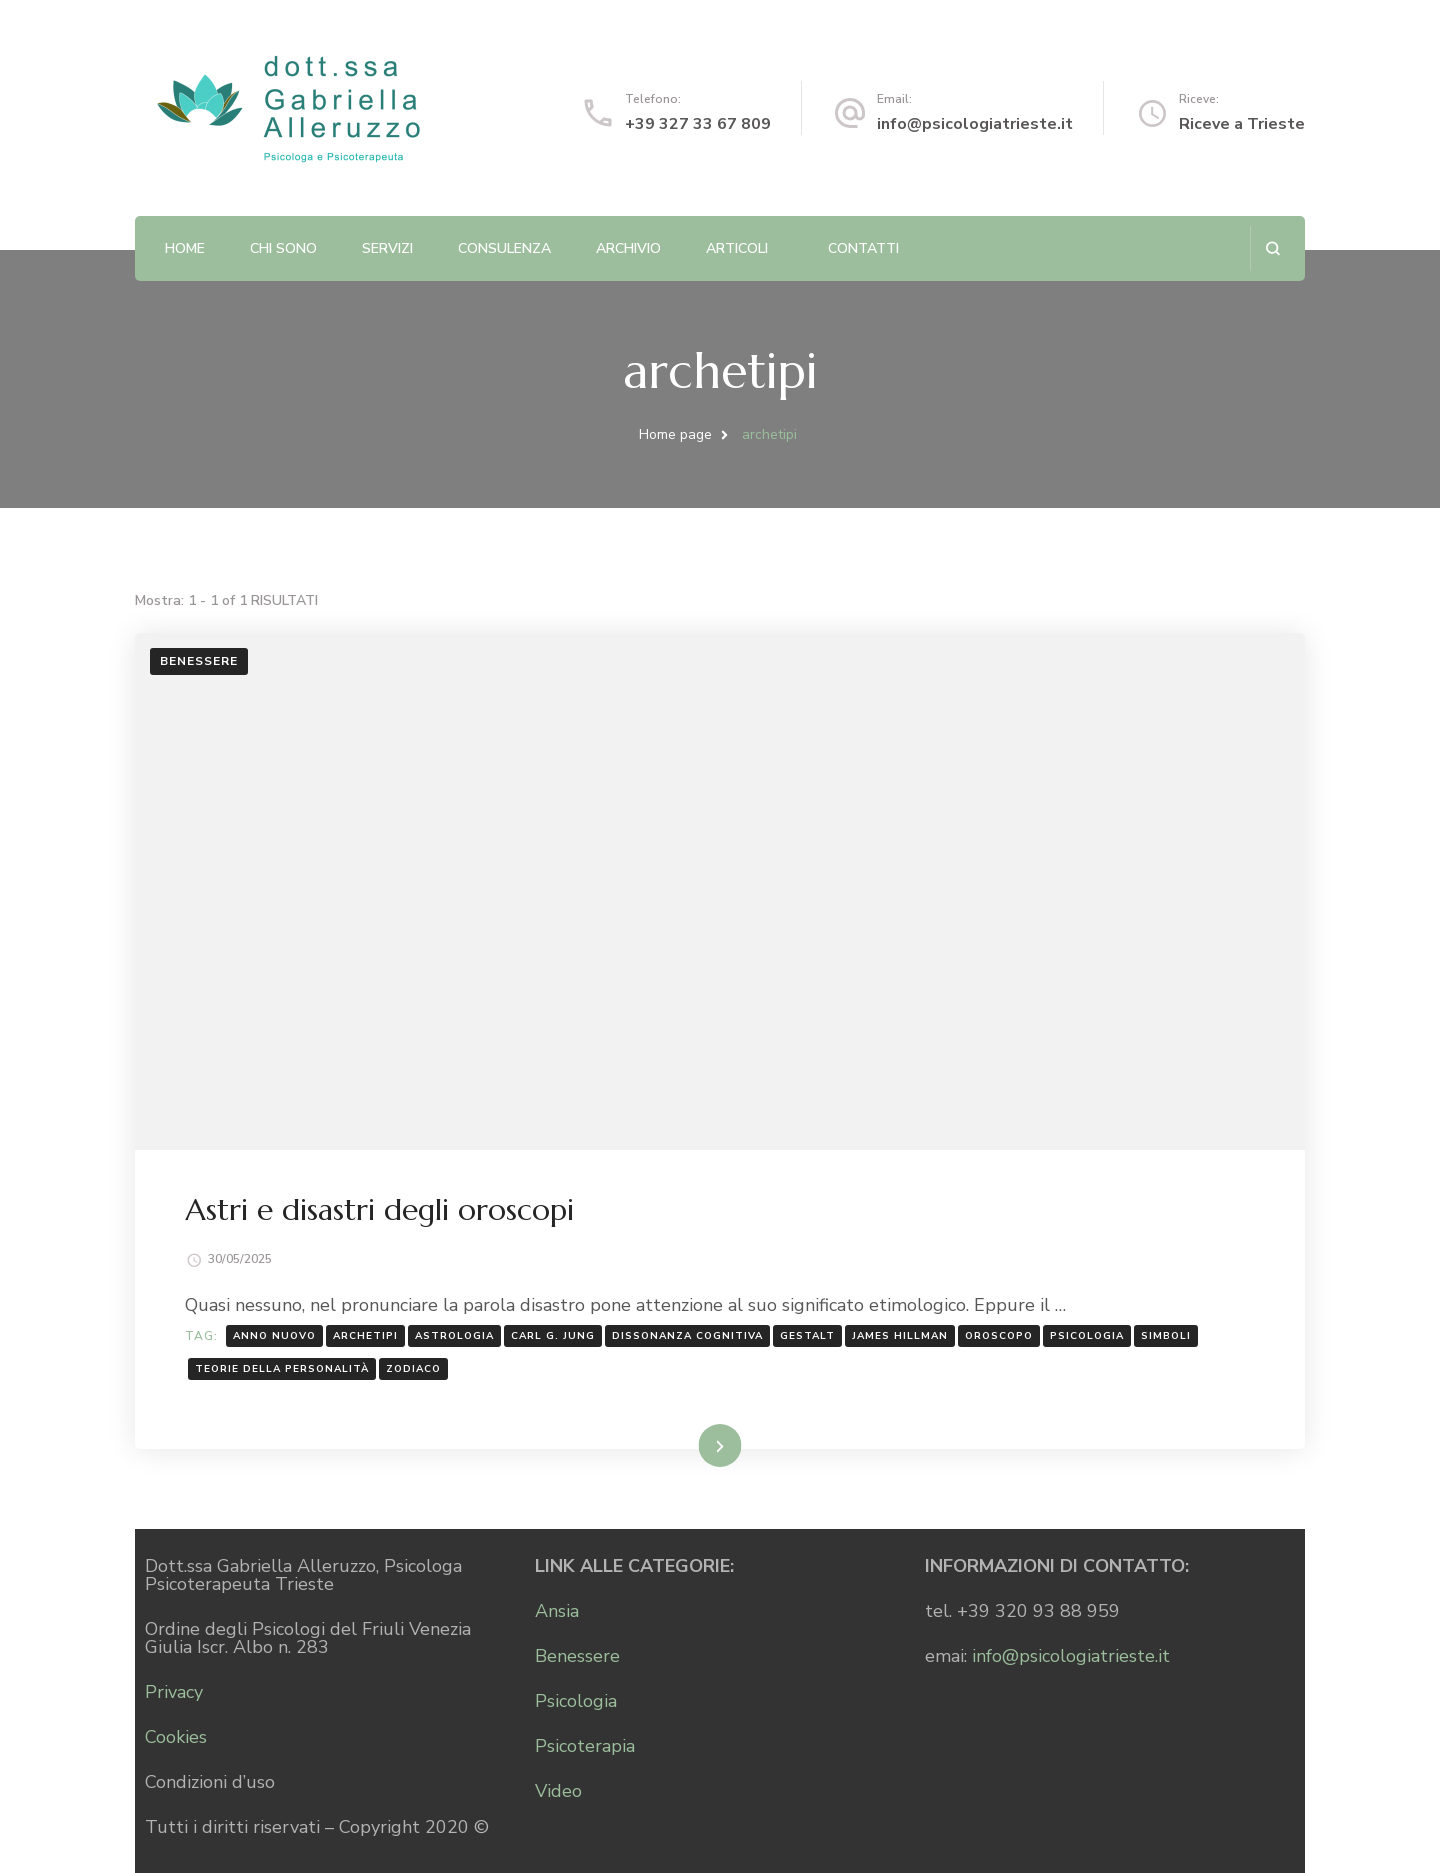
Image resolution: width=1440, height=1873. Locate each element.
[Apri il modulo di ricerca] (1272, 248)
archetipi (365, 1336)
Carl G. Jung (553, 1336)
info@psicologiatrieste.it (975, 124)
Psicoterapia (585, 1746)
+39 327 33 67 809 (698, 124)
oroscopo (999, 1336)
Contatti (863, 248)
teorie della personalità (282, 1369)
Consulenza (504, 248)
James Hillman (900, 1336)
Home (185, 248)
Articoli (737, 248)
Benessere (199, 661)
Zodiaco (413, 1369)
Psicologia (576, 1701)
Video (558, 1791)
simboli (1166, 1336)
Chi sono (283, 248)
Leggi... (694, 1445)
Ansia (557, 1611)
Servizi (387, 248)
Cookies (176, 1737)
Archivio (628, 248)
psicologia (1087, 1336)
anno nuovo (274, 1336)
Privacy (174, 1692)
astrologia (454, 1336)
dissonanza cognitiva (687, 1336)
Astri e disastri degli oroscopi (379, 1209)
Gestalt (807, 1336)
